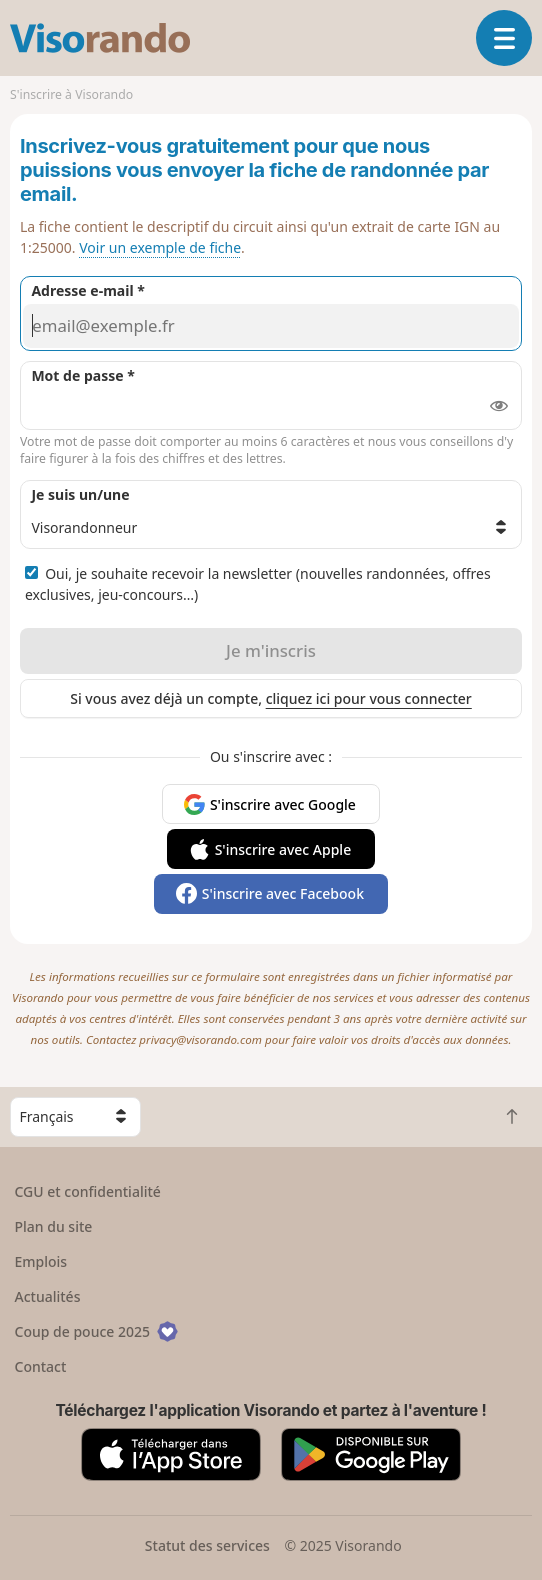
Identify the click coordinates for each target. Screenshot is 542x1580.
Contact (41, 1366)
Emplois (41, 1261)
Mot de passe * (82, 375)
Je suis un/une (80, 494)
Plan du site (54, 1226)
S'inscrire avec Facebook (283, 893)
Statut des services (207, 1545)
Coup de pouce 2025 (97, 1331)
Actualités (48, 1296)
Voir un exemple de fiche (160, 247)
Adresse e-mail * (87, 290)
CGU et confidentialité (88, 1191)
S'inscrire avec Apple (283, 849)
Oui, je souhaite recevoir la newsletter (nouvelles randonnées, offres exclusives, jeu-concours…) (258, 584)
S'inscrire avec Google (283, 804)
